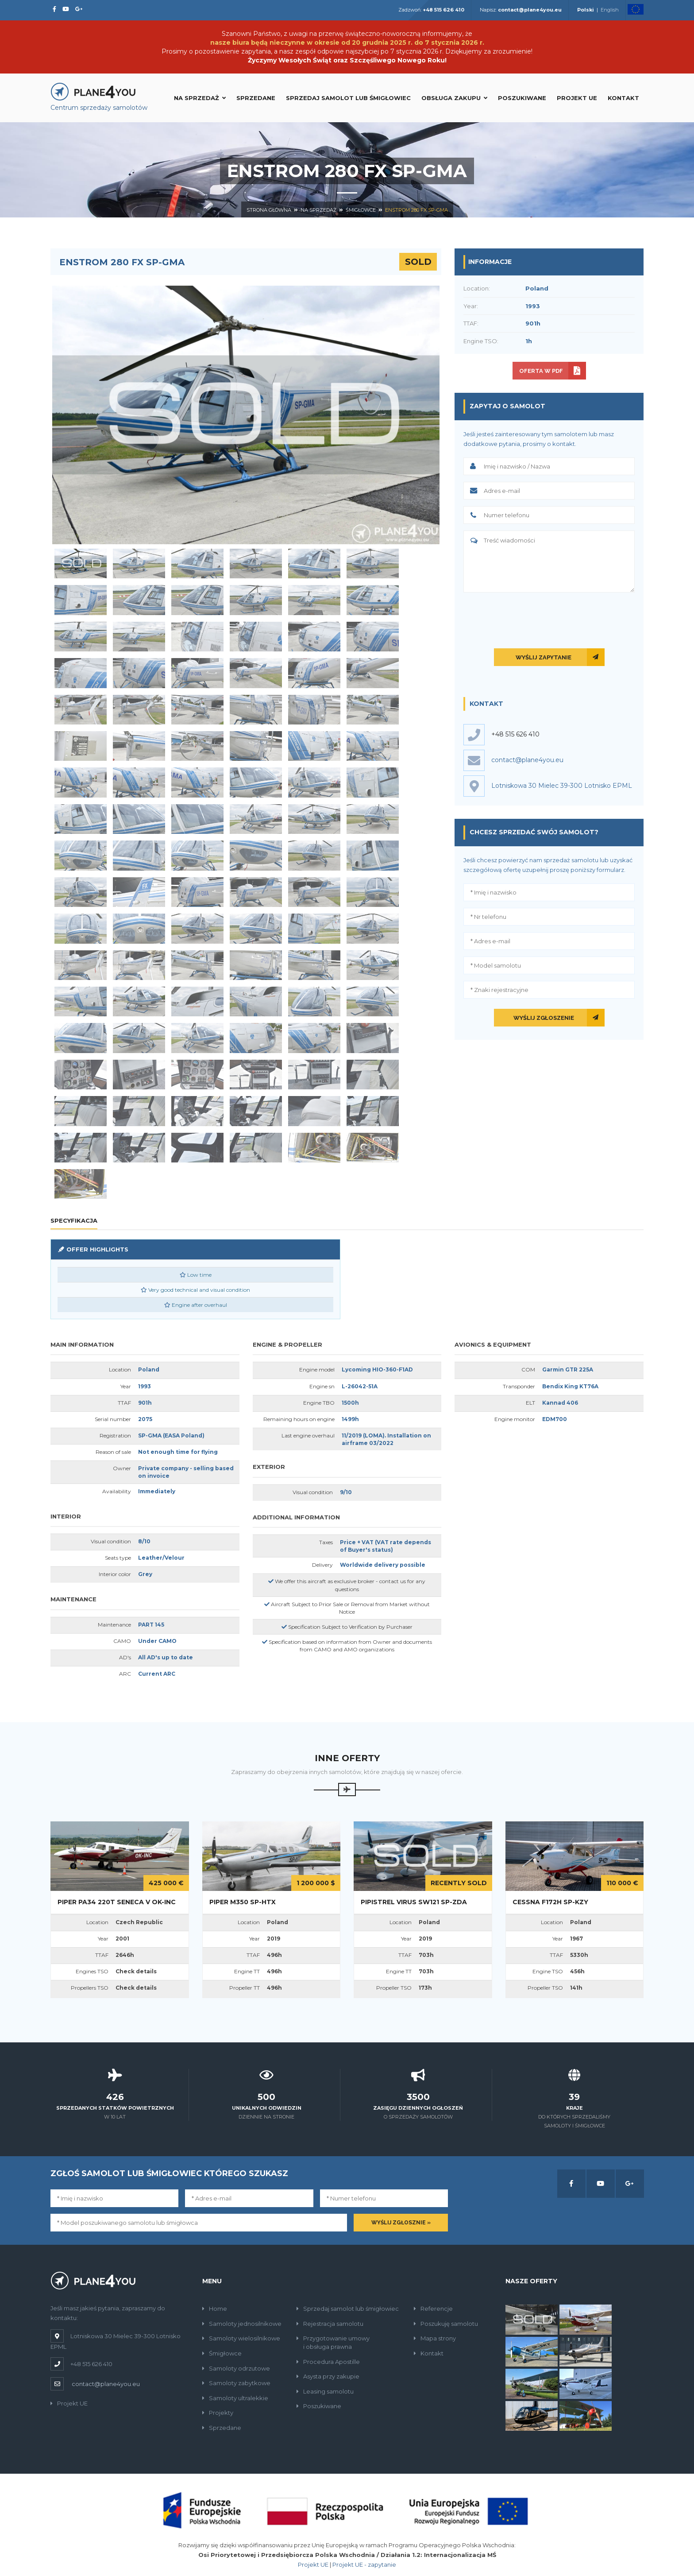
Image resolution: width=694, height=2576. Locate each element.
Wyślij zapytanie (543, 657)
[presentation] (549, 618)
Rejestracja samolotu (330, 2323)
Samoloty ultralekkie (235, 2398)
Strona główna (269, 210)
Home (214, 2308)
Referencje (433, 2308)
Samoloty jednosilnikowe (241, 2323)
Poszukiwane (522, 97)
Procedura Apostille (328, 2361)
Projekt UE (577, 97)
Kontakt (623, 97)
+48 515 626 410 (515, 734)
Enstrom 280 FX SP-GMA (416, 210)
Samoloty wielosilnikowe (241, 2338)
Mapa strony (435, 2338)
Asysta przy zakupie (328, 2376)
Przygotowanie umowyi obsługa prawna (333, 2342)
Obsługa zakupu (454, 97)
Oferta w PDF (541, 371)
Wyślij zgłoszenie (543, 1018)
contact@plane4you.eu (106, 2383)
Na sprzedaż (200, 97)
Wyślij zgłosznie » (401, 2223)
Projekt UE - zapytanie (364, 2564)
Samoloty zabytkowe (236, 2382)
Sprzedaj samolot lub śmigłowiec (348, 97)
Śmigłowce (361, 210)
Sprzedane (255, 97)
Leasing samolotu (325, 2391)
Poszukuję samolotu (446, 2323)
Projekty (217, 2412)
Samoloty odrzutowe (236, 2368)
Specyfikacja (73, 1220)
